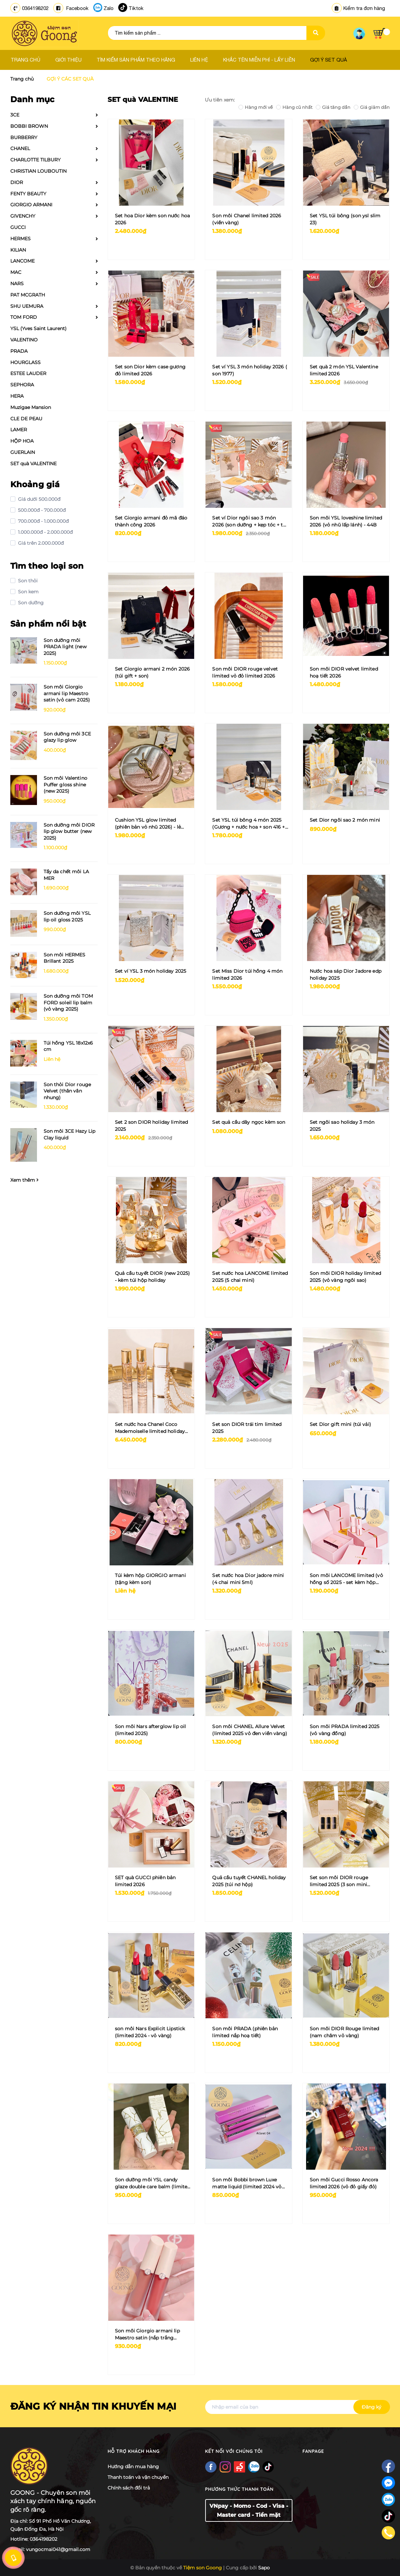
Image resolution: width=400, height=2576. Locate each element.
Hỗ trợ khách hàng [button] (134, 2451)
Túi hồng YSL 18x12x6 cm (68, 1046)
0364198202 (35, 8)
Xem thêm (24, 1180)
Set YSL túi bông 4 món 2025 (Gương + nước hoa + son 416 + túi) (248, 824)
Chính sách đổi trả (129, 2488)
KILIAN (18, 250)
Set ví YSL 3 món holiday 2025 (150, 971)
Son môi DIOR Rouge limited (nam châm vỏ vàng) (344, 2032)
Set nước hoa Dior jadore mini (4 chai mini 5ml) (248, 1578)
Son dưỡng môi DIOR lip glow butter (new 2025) (69, 831)
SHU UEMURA (26, 306)
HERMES (20, 239)
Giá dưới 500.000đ (38, 499)
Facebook (77, 8)
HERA (17, 396)
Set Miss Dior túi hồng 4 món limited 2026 (247, 974)
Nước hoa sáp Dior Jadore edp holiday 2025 (345, 974)
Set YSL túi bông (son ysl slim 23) (345, 219)
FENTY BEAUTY (28, 194)
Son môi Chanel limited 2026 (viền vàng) (246, 219)
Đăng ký (371, 2407)
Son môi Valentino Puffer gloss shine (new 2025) (65, 784)
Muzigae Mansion (30, 407)
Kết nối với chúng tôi (234, 2451)
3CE (14, 115)
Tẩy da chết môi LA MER (66, 875)
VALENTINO (24, 340)
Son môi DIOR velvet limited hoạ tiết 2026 (344, 672)
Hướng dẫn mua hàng (133, 2467)
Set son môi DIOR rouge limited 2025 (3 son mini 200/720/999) (339, 1881)
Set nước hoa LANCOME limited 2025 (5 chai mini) (250, 1276)
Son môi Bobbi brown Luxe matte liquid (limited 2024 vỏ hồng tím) (246, 2183)
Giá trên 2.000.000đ (40, 543)
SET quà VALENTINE (33, 464)
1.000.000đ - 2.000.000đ (45, 532)
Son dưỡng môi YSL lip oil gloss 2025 (67, 916)
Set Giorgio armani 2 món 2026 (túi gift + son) (152, 672)
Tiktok (136, 8)
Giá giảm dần (372, 107)
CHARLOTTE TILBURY (35, 160)
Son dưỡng (30, 603)
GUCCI (18, 227)
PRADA (19, 351)
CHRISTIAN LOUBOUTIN (38, 171)
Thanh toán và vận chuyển (138, 2477)
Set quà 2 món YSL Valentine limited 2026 (344, 370)
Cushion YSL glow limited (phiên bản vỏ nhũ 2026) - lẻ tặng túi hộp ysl (148, 824)
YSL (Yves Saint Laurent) (38, 328)
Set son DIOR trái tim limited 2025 (246, 1427)
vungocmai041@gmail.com (58, 2549)
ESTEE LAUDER (28, 373)
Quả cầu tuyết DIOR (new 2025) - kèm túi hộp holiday (152, 1276)
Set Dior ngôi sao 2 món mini (345, 820)
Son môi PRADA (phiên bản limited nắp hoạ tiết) (244, 2032)
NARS (17, 284)
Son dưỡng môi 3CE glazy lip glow (67, 737)
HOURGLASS (25, 362)
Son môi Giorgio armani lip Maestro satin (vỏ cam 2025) (67, 693)
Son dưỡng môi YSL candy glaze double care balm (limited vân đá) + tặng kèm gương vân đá (152, 2183)
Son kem (28, 592)
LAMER (18, 430)
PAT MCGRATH (27, 295)
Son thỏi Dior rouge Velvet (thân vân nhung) (67, 1091)
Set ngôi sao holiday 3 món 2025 (342, 1125)
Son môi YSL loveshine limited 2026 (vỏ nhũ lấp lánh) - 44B (346, 521)
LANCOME (22, 261)
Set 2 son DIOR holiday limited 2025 (151, 1125)
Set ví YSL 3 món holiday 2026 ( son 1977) (249, 370)
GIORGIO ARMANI (31, 205)
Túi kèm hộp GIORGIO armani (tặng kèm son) (150, 1578)
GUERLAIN (22, 452)
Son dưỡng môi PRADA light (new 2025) (65, 646)
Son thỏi (27, 581)
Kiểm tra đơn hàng (358, 8)
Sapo (264, 2568)
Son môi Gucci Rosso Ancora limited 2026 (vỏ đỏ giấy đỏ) (344, 2183)
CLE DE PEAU (26, 419)
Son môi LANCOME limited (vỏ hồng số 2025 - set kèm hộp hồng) (346, 1579)
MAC (15, 272)
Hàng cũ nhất (294, 107)
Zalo (109, 8)
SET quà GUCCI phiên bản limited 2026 (145, 1881)
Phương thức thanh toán (239, 2489)
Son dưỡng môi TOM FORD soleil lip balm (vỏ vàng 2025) (68, 1002)
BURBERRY (23, 137)
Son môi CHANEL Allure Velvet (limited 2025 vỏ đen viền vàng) (249, 1729)
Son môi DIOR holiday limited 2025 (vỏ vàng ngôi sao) (345, 1276)
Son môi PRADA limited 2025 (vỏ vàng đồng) (345, 1729)
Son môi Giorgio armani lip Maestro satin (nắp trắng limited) (147, 2334)
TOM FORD (23, 317)
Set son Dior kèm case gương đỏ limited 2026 (150, 370)
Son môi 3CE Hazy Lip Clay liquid (70, 1134)
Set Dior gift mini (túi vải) (340, 1424)
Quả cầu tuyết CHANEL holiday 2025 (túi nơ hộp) (249, 1881)
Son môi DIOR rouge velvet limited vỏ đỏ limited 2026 (245, 672)
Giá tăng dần (333, 107)
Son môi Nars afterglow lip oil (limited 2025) (150, 1729)
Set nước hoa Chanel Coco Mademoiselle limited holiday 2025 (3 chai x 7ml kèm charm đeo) (150, 1428)
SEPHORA (22, 385)
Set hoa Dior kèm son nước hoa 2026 (152, 219)
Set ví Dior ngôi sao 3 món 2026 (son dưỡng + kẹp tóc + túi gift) (249, 521)
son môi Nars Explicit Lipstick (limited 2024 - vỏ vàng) (150, 2032)
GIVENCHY (22, 216)
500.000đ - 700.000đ (41, 510)
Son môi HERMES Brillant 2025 (65, 958)
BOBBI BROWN (29, 126)
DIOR (16, 182)
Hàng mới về (255, 107)
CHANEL (20, 148)
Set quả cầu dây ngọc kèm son (248, 1122)
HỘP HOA (22, 441)
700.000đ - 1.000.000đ (43, 521)
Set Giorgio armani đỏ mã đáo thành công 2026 (151, 521)
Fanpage (313, 2451)
